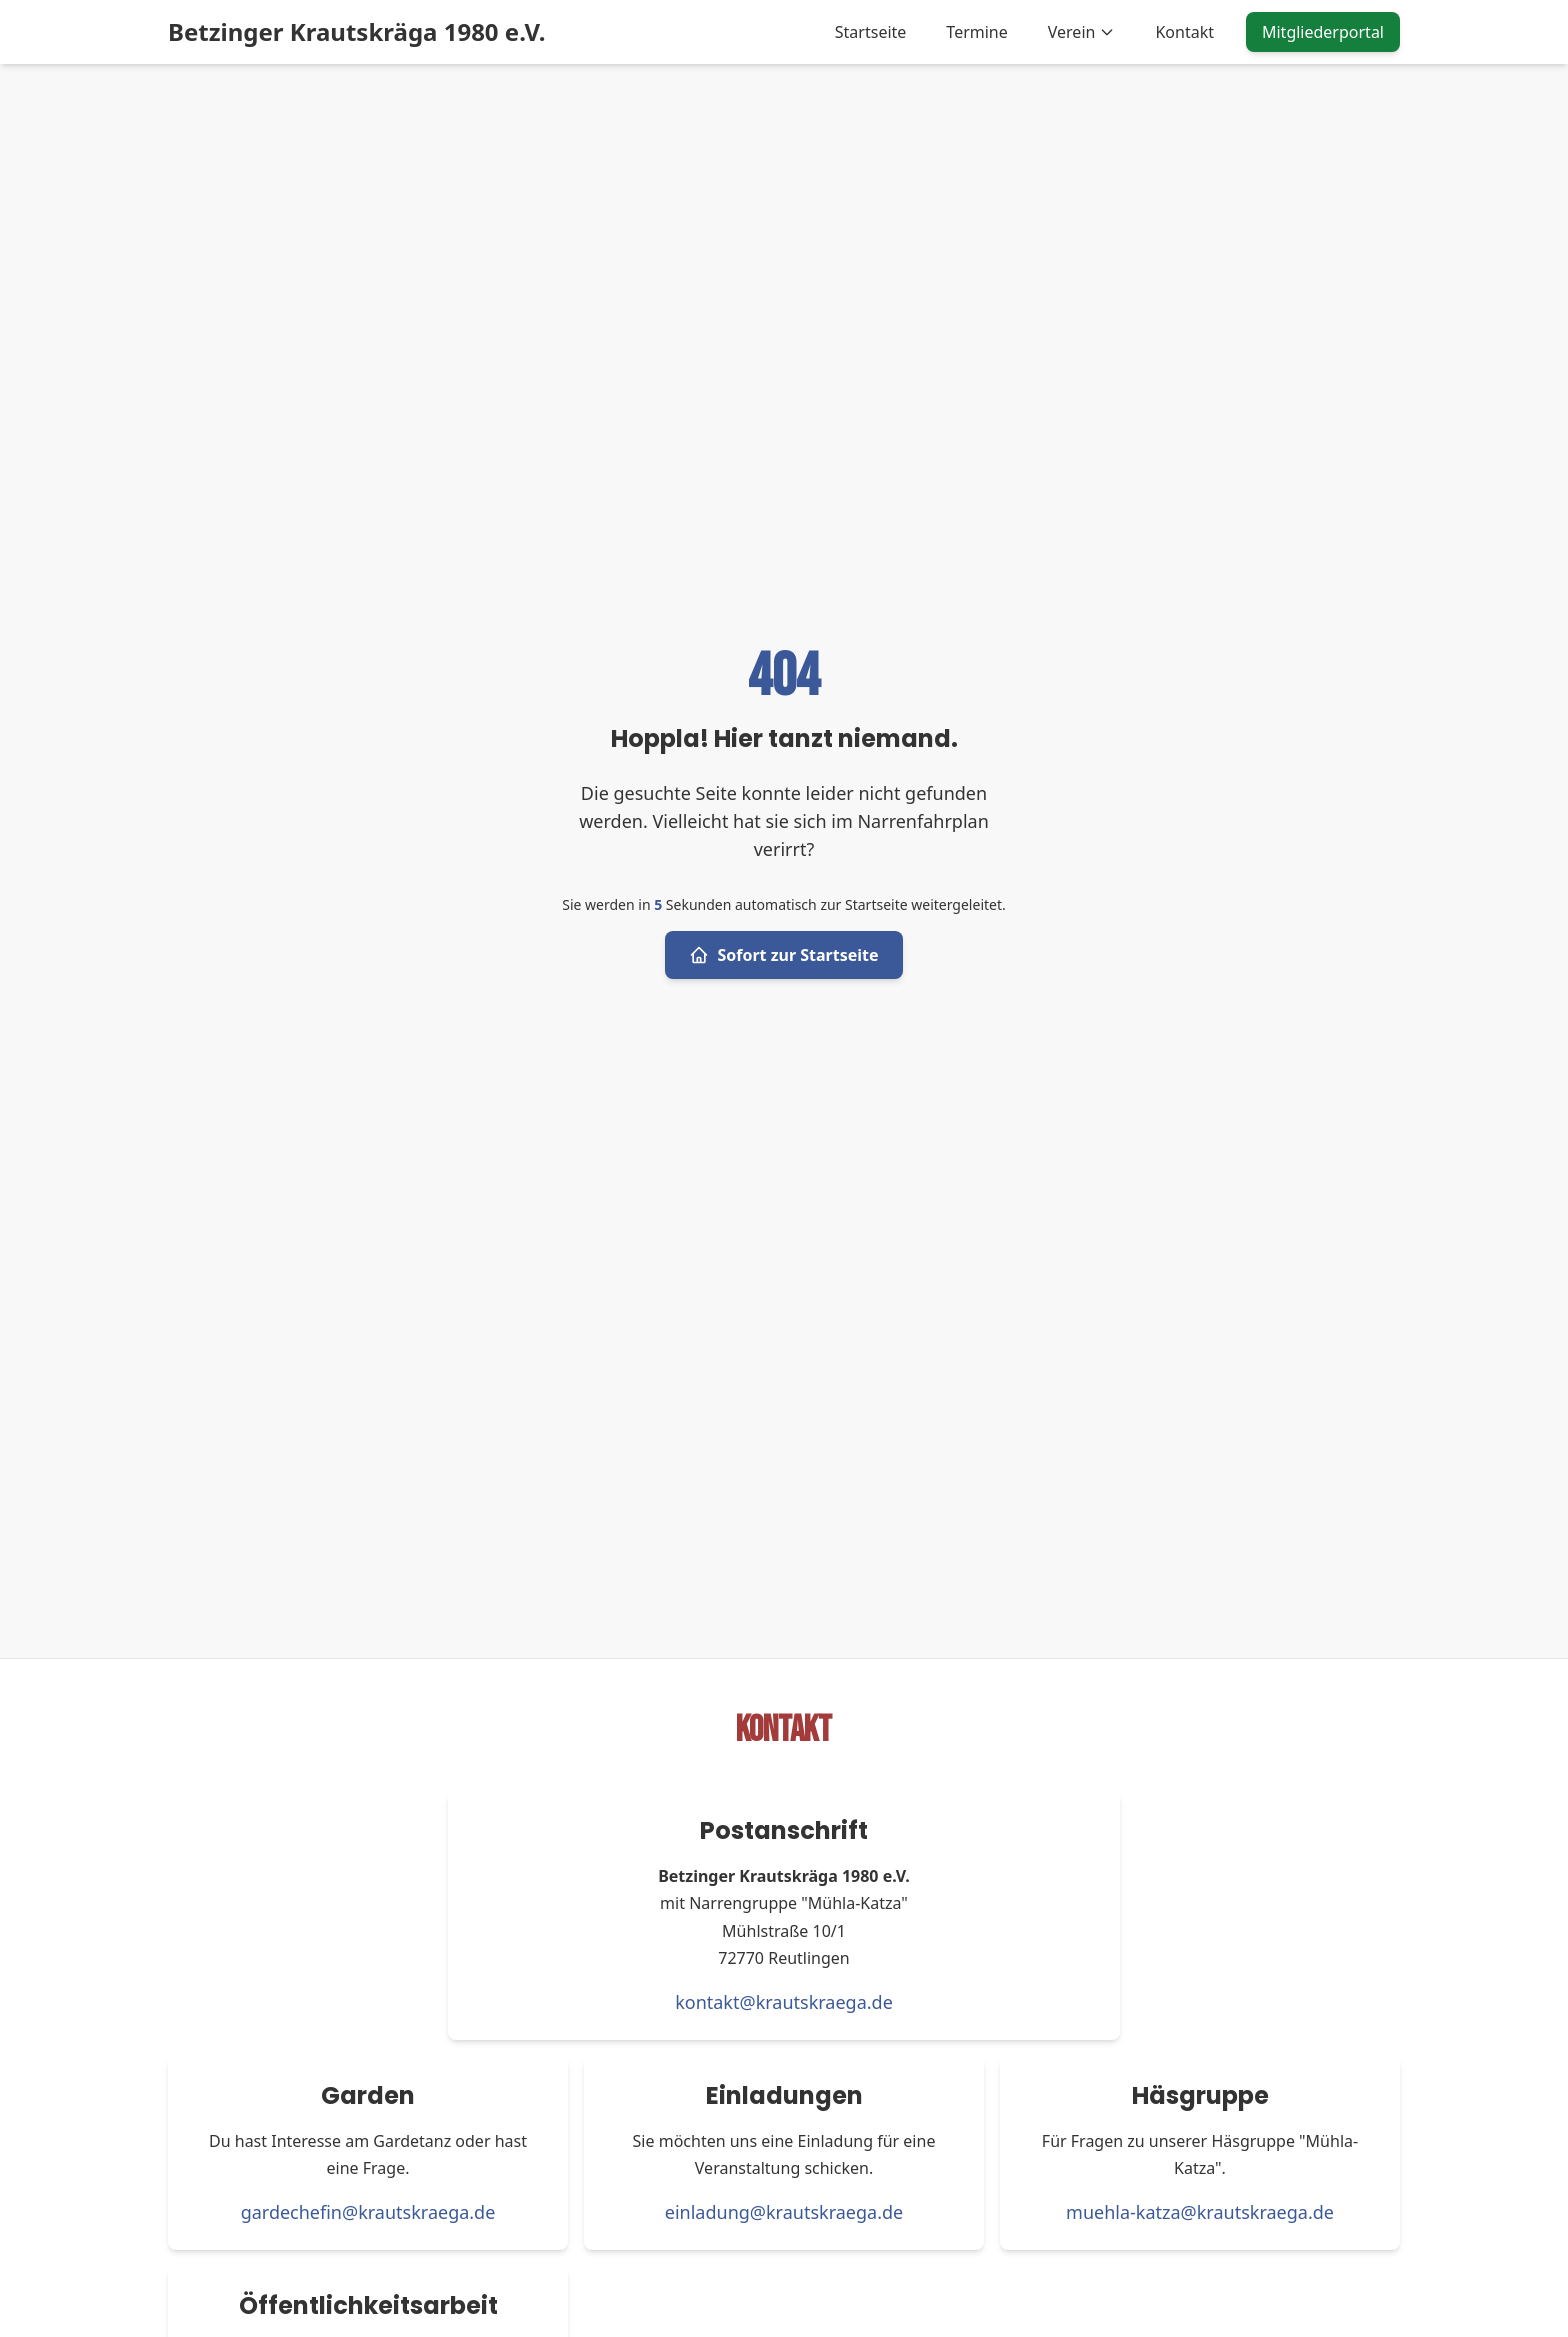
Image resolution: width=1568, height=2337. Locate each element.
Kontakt (1184, 32)
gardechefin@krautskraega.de (368, 2212)
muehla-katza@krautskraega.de (1200, 2212)
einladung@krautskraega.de (784, 2212)
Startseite (871, 32)
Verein (1082, 32)
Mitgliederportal (1323, 32)
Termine (976, 32)
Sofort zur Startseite (783, 955)
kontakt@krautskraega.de (784, 2002)
